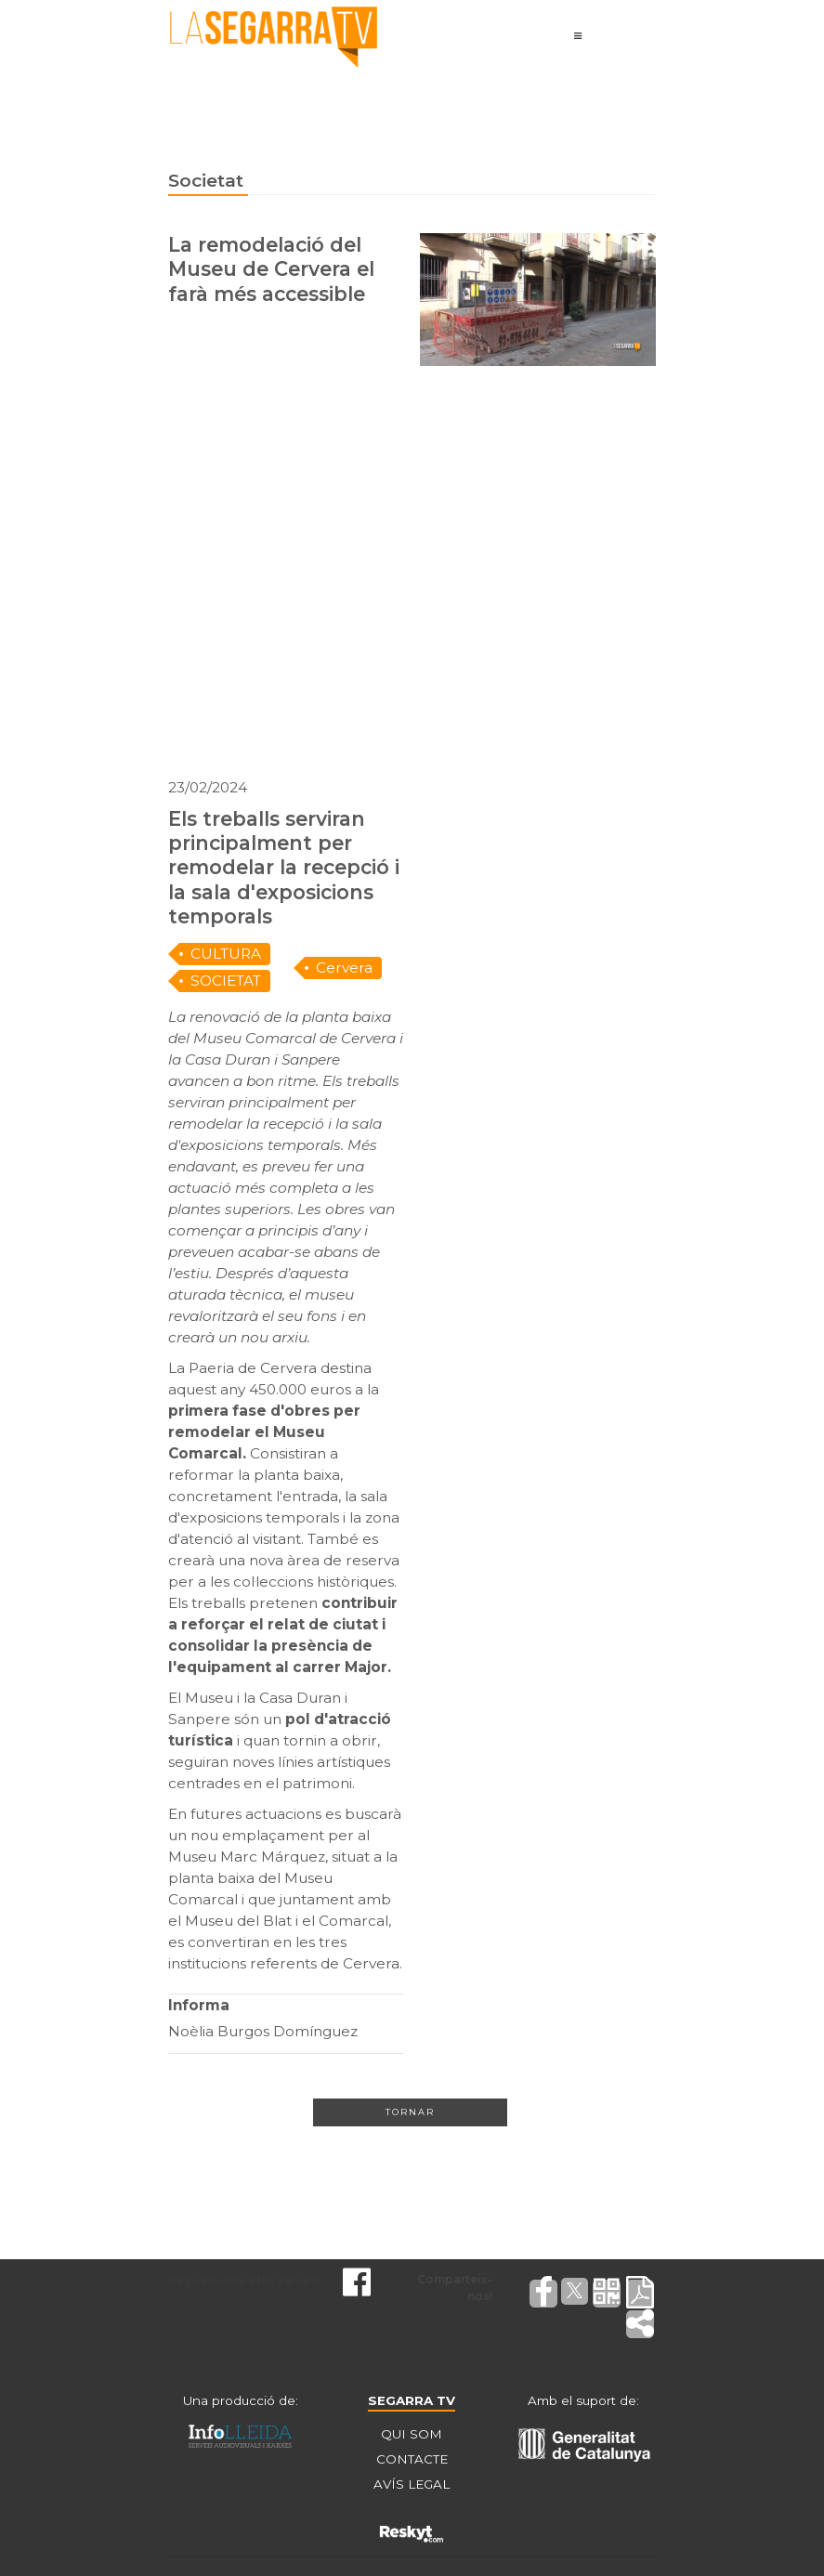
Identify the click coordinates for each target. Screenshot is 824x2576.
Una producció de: (240, 2400)
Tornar (410, 2112)
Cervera (344, 967)
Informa (198, 2005)
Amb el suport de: (583, 2400)
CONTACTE (412, 2459)
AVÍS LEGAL (411, 2484)
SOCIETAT (225, 980)
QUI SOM (411, 2433)
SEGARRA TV (411, 2400)
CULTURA (225, 953)
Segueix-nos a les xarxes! (244, 2280)
